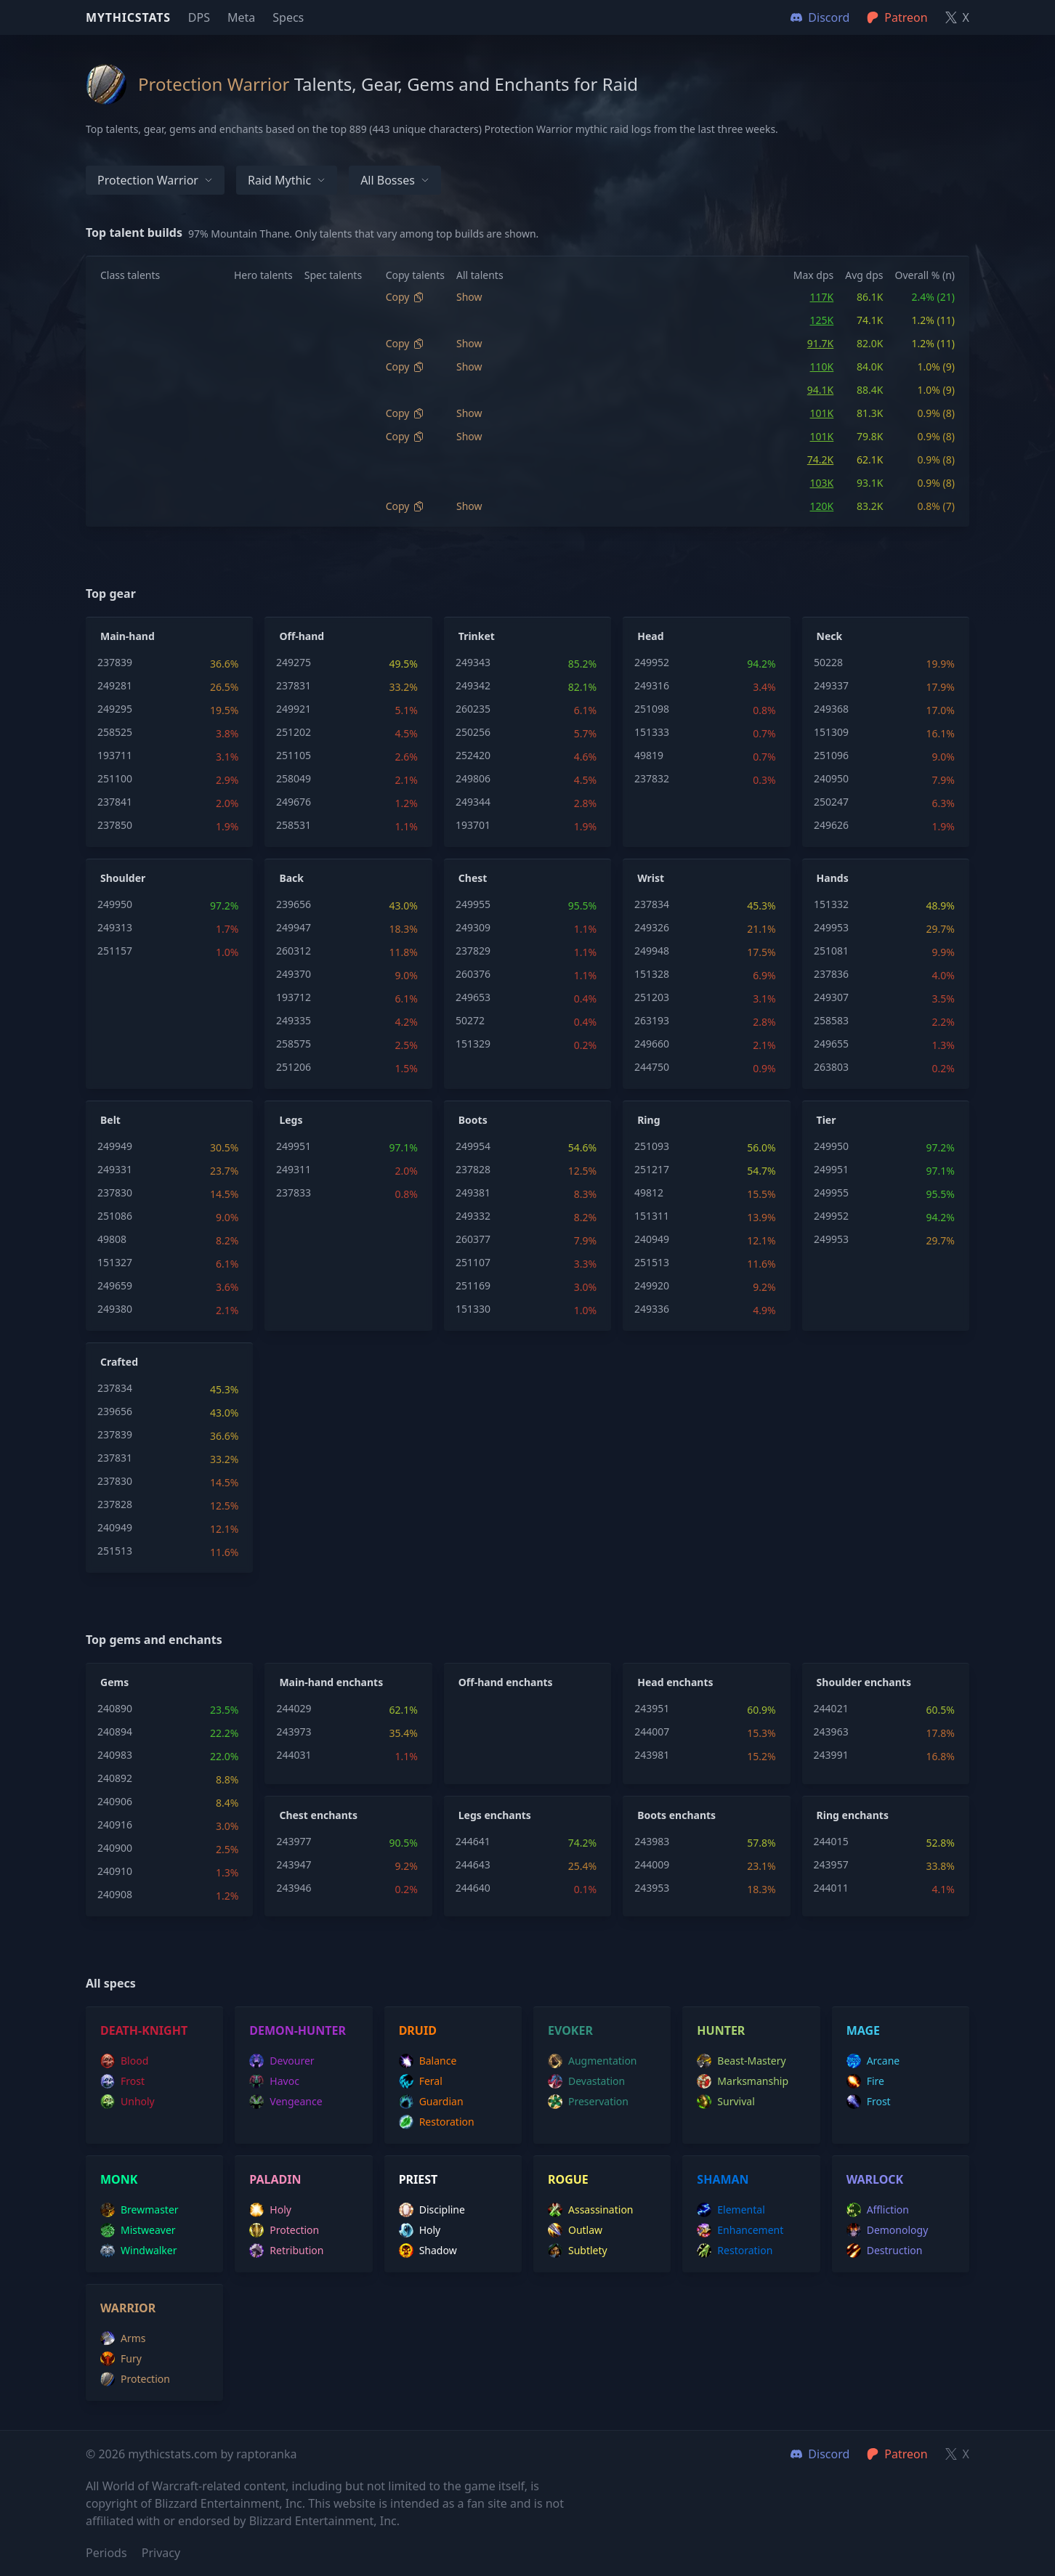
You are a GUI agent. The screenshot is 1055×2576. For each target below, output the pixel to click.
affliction (877, 2210)
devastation (586, 2081)
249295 (114, 709)
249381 (473, 1192)
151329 (473, 1043)
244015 (831, 1841)
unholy (127, 2101)
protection (284, 2230)
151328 (651, 974)
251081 (831, 950)
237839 (114, 662)
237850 (114, 825)
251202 (293, 732)
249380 (114, 1309)
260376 (473, 974)
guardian (431, 2101)
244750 (651, 1067)
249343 (473, 662)
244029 (293, 1708)
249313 (114, 927)
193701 (473, 825)
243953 (651, 1888)
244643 (473, 1864)
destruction (884, 2250)
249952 (651, 662)
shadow (428, 2250)
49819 (648, 755)
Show (469, 297)
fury (121, 2359)
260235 (473, 709)
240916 (114, 1824)
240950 (831, 778)
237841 (114, 802)
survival (725, 2101)
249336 (651, 1309)
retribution (286, 2250)
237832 (651, 778)
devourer (281, 2061)
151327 (114, 1262)
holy (270, 2210)
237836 (831, 974)
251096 (831, 755)
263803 (831, 1067)
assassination (591, 2210)
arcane (873, 2061)
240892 (114, 1778)
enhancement (740, 2230)
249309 (473, 927)
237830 (114, 1192)
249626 (831, 825)
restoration (436, 2122)
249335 (293, 1020)
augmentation (592, 2061)
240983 (114, 1755)
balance (428, 2061)
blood (124, 2061)
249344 (473, 802)
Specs (288, 17)
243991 (831, 1755)
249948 (651, 950)
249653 (473, 997)
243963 (831, 1731)
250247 (831, 802)
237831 (293, 685)
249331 (114, 1169)
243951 (651, 1708)
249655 (831, 1043)
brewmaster (139, 2210)
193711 (114, 755)
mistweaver (138, 2230)
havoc (274, 2081)
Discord (820, 2454)
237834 (651, 904)
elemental (730, 2210)
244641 (473, 1841)
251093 (651, 1146)
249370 (293, 974)
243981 (651, 1755)
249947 (293, 927)
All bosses (394, 180)
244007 (651, 1731)
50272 (470, 1020)
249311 (293, 1169)
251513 (651, 1262)
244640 (473, 1888)
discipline (432, 2210)
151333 (651, 732)
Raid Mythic (287, 180)
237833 (293, 1192)
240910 (114, 1871)
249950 (114, 904)
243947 (293, 1864)
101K (822, 413)
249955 (473, 904)
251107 (473, 1262)
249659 (114, 1285)
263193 (651, 1020)
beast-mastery (741, 2061)
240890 (114, 1708)
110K (822, 366)
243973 (293, 1731)
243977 (293, 1841)
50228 (828, 662)
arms (123, 2338)
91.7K (820, 343)
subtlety (577, 2250)
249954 (473, 1146)
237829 (473, 950)
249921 (293, 709)
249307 (831, 997)
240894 (114, 1731)
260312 (293, 950)
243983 (651, 1841)
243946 (293, 1888)
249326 (651, 927)
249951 (293, 1146)
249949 (114, 1146)
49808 (111, 1239)
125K (822, 320)
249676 (293, 802)
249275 (293, 662)
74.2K (820, 459)
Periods (106, 2553)
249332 (473, 1216)
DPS (199, 17)
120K (822, 506)
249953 (831, 927)
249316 (651, 685)
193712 (293, 997)
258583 (831, 1020)
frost (122, 2081)
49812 (648, 1192)
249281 (114, 685)
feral (420, 2081)
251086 (114, 1216)
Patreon (897, 2454)
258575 (293, 1043)
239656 (293, 904)
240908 (114, 1894)
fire (865, 2081)
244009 (651, 1864)
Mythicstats (128, 17)
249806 (473, 778)
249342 (473, 685)
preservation (588, 2101)
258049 (293, 778)
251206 (293, 1067)
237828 (473, 1169)
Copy (405, 297)
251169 (473, 1285)
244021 (831, 1708)
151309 (831, 732)
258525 (114, 732)
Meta (241, 17)
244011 (831, 1888)
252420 (473, 755)
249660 (651, 1043)
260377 (473, 1239)
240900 (114, 1848)
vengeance (285, 2101)
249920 (651, 1285)
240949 (651, 1239)
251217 (651, 1169)
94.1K (820, 390)
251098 (651, 709)
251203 (651, 997)
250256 (473, 732)
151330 (473, 1309)
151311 (651, 1216)
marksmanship (742, 2081)
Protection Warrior (155, 180)
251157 (114, 950)
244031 (293, 1755)
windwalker (138, 2250)
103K (822, 483)
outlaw (575, 2230)
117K (822, 297)
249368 (831, 709)
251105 (293, 755)
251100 (114, 778)
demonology (887, 2230)
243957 (831, 1864)
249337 (831, 685)
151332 (831, 904)
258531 (293, 825)
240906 (114, 1801)
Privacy (161, 2553)
